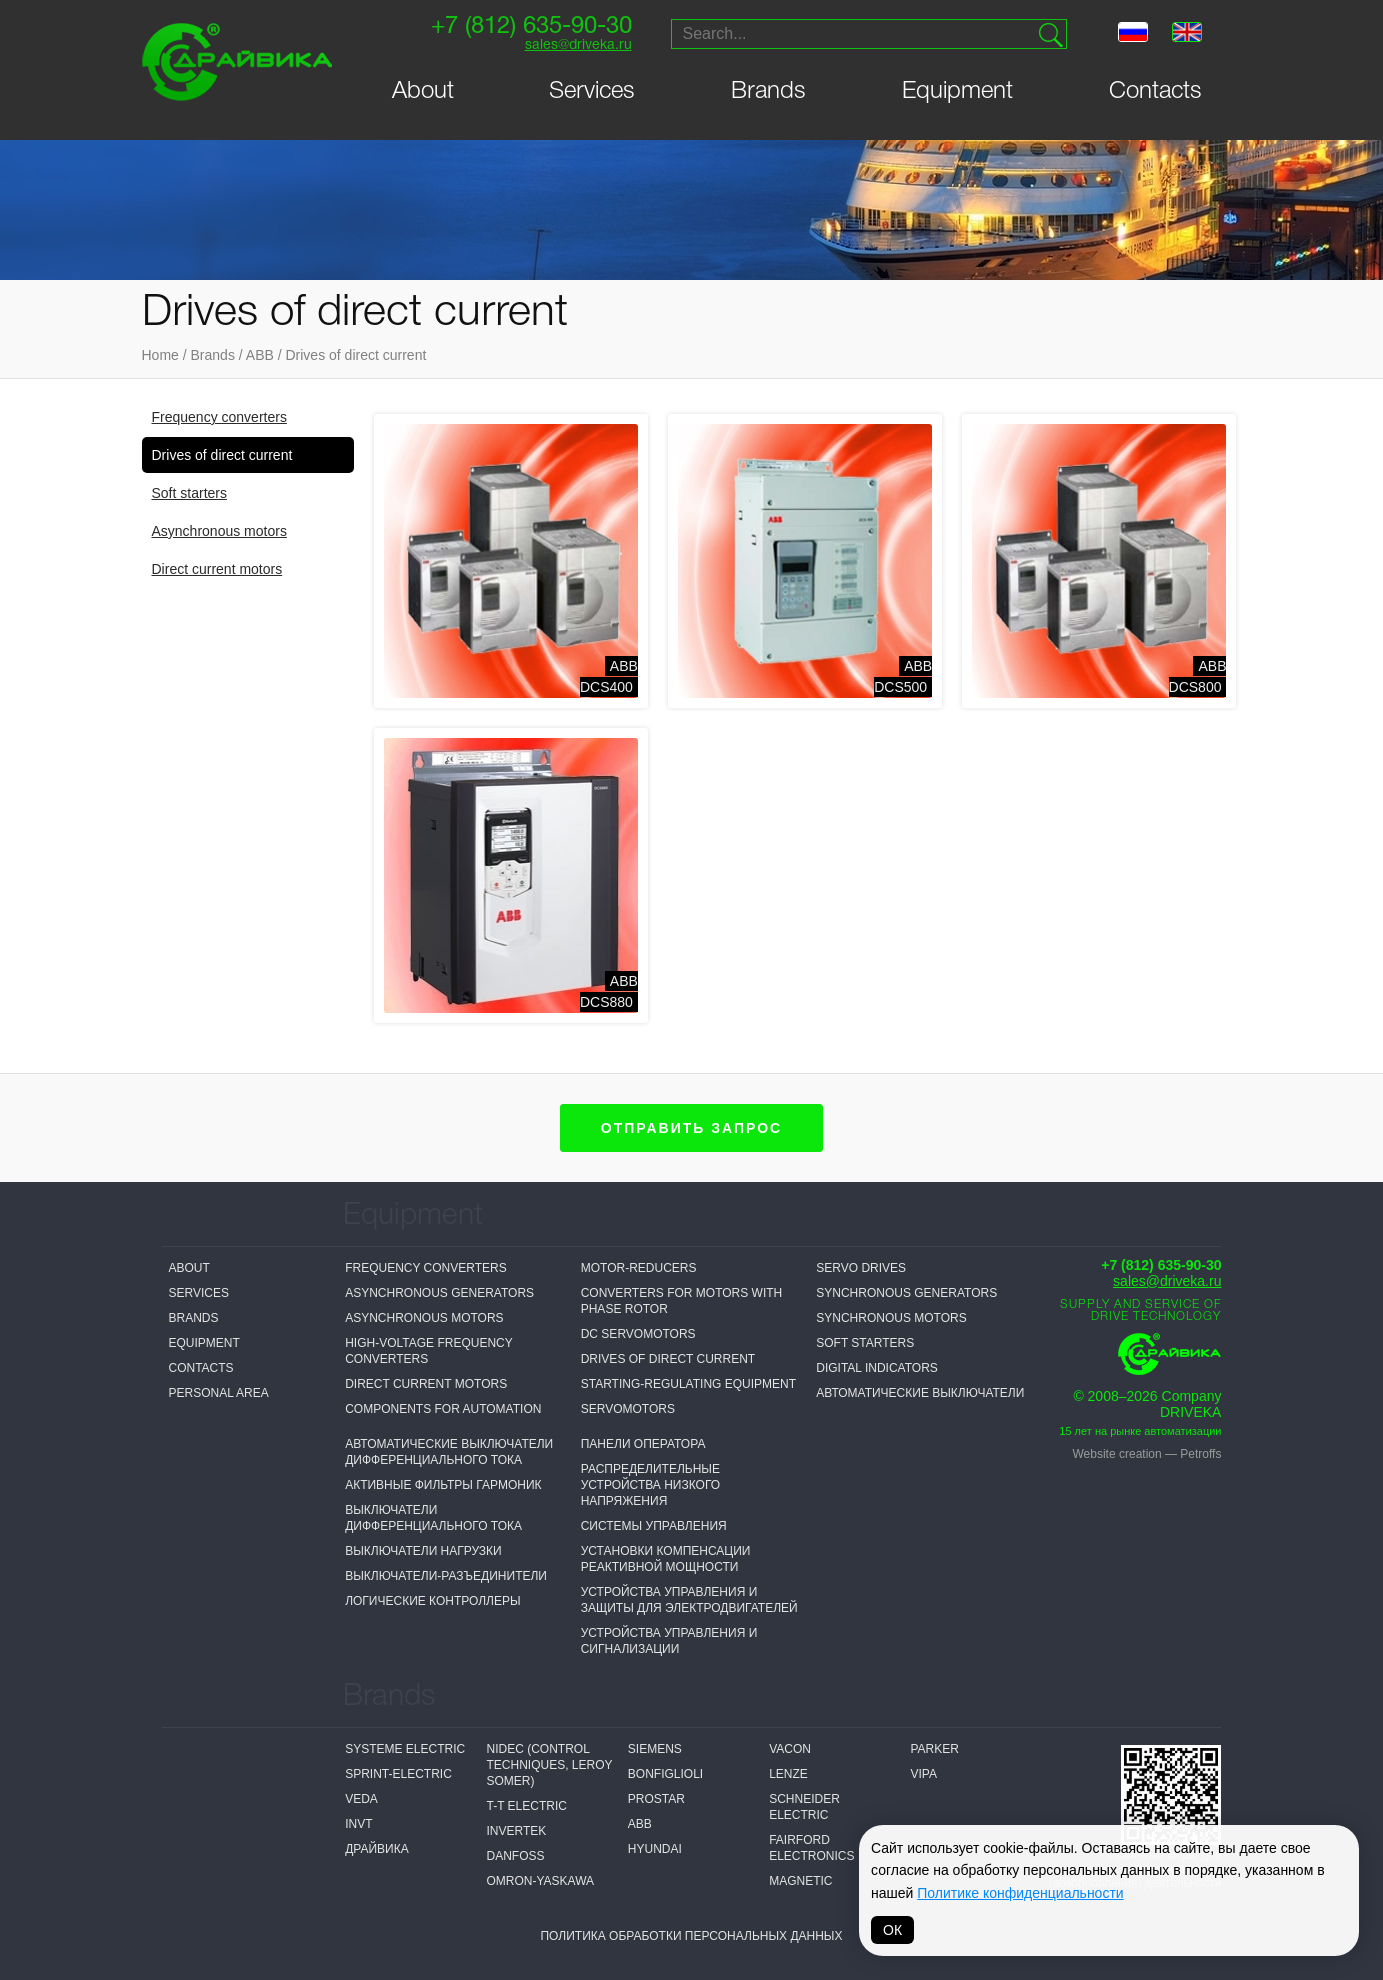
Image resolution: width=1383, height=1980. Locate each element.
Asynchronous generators (439, 1293)
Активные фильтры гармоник (443, 1485)
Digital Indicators (877, 1368)
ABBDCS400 (609, 676)
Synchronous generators (906, 1293)
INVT (358, 1824)
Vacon (790, 1749)
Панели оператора (643, 1444)
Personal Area (219, 1393)
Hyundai (655, 1849)
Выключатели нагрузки (423, 1551)
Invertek (516, 1831)
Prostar (656, 1799)
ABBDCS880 (609, 991)
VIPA (923, 1774)
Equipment (957, 92)
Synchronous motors (891, 1318)
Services (592, 92)
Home (160, 355)
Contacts (1155, 92)
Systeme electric (405, 1749)
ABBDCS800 (1198, 676)
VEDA (361, 1799)
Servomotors (628, 1409)
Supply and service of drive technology (1140, 1310)
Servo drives (861, 1268)
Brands (768, 92)
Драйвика (377, 1849)
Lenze (788, 1774)
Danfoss (515, 1856)
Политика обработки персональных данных (691, 1936)
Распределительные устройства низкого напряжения (650, 1485)
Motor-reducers (639, 1268)
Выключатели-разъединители (446, 1576)
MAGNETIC (800, 1881)
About (423, 92)
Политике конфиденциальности (1020, 1893)
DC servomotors (638, 1334)
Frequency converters (219, 417)
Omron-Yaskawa (540, 1881)
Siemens (655, 1749)
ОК (892, 1930)
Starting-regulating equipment (688, 1384)
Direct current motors (217, 569)
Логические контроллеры (432, 1601)
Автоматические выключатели (920, 1393)
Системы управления (654, 1526)
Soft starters (189, 493)
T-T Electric (526, 1806)
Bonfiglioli (665, 1774)
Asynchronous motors (219, 531)
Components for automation (443, 1409)
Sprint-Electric (398, 1774)
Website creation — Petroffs (1147, 1454)
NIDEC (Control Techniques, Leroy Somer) (549, 1765)
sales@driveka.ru (577, 45)
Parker (934, 1749)
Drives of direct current (355, 355)
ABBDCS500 (903, 676)
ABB (260, 355)
